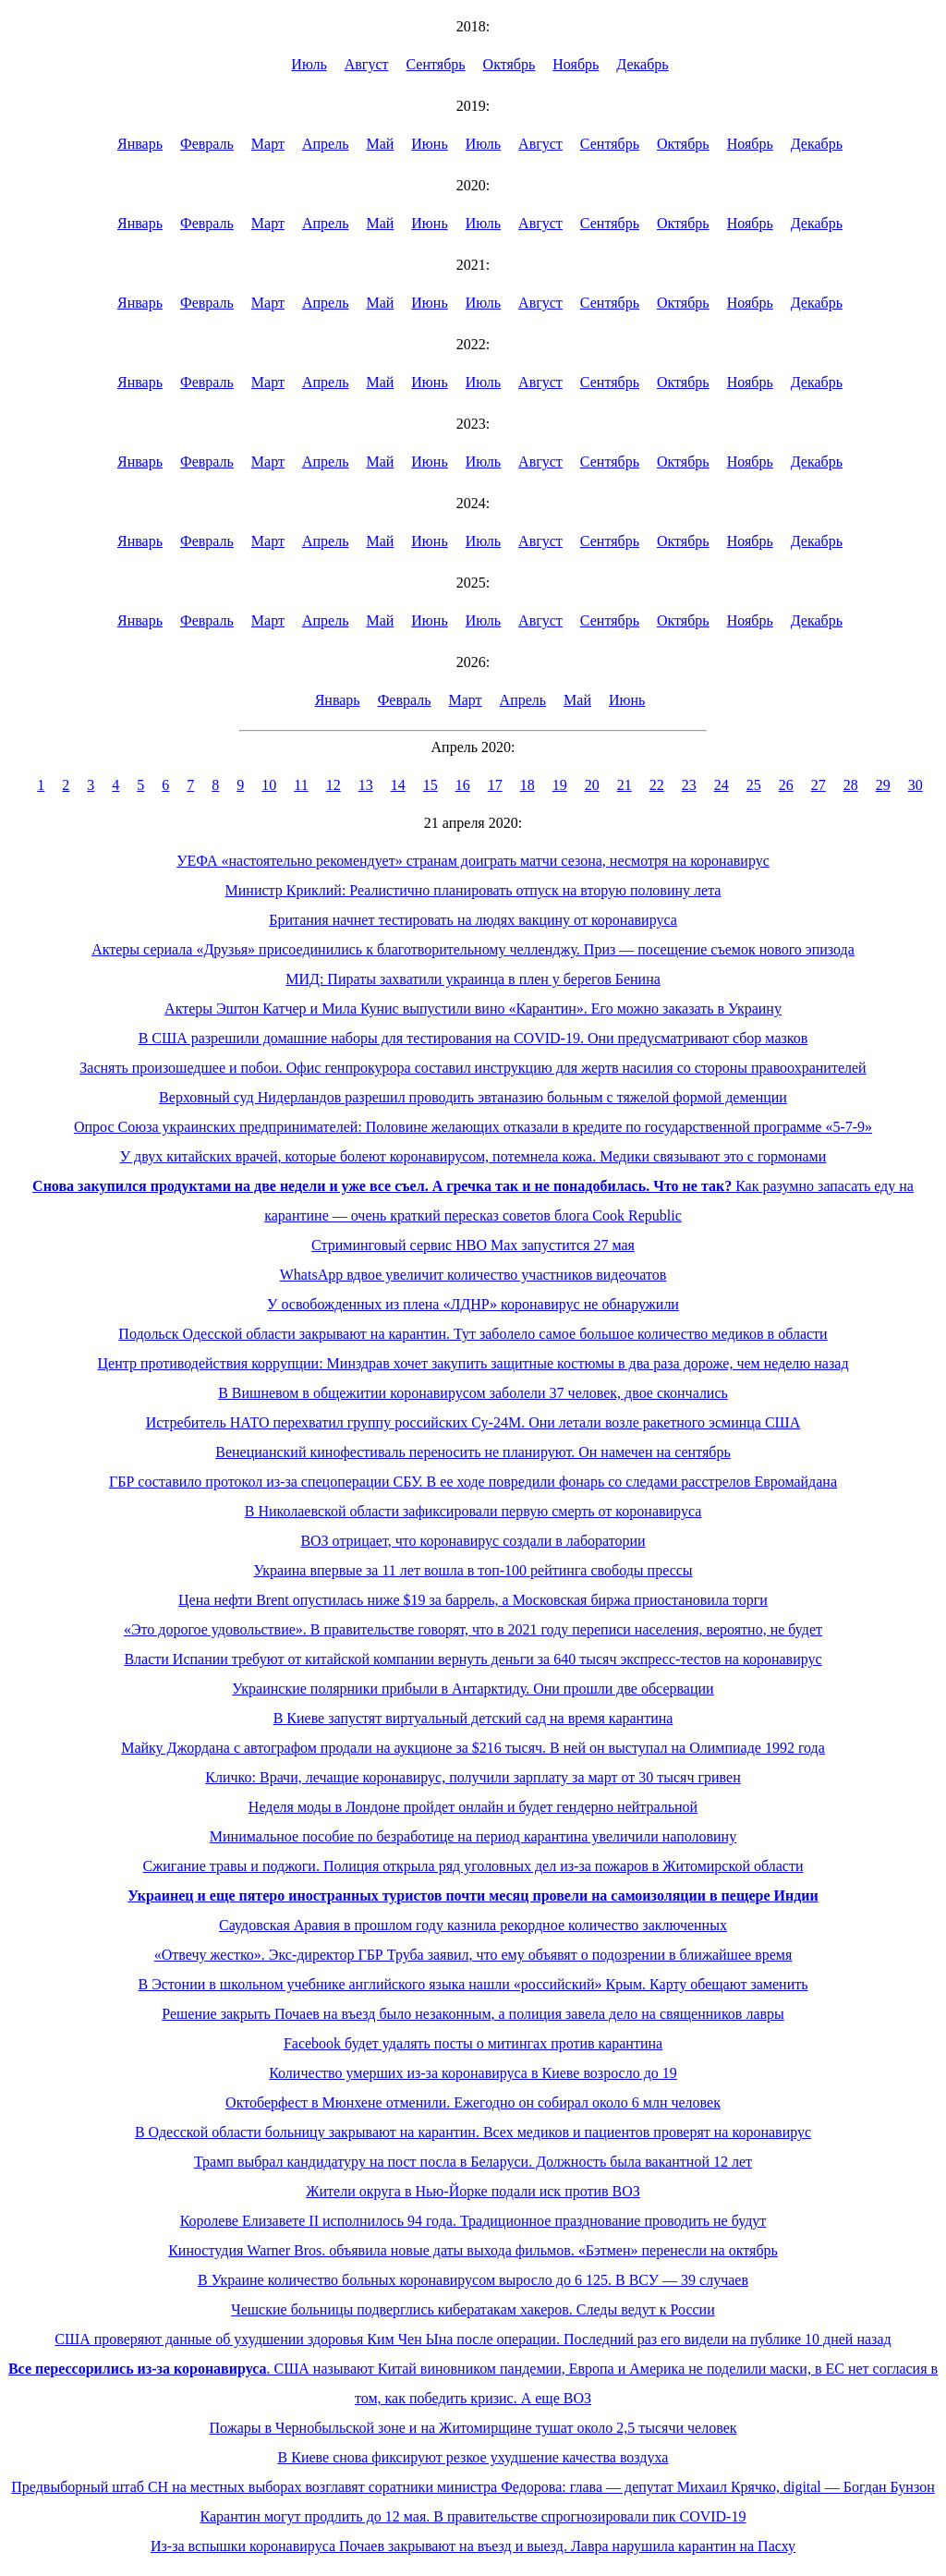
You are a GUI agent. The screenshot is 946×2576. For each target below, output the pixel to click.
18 (527, 785)
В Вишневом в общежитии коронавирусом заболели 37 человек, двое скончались (473, 1393)
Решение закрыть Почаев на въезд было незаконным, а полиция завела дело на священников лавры (473, 2014)
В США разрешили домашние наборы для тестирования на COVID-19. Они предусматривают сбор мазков (473, 1038)
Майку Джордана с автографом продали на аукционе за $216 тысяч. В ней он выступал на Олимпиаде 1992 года (473, 1748)
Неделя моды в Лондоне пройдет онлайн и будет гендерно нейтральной (473, 1807)
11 (301, 785)
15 (430, 785)
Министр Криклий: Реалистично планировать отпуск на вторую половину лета (473, 890)
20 (592, 785)
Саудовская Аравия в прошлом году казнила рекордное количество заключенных (473, 1925)
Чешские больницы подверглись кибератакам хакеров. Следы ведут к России (472, 2309)
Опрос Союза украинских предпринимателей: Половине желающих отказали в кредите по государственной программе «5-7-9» (473, 1127)
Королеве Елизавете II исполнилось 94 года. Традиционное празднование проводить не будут (473, 2221)
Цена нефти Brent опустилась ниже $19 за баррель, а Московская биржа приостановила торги (473, 1600)
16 (462, 785)
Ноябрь (575, 64)
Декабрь (642, 64)
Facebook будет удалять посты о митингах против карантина (473, 2043)
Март (268, 144)
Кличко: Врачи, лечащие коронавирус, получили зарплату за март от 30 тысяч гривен (472, 1777)
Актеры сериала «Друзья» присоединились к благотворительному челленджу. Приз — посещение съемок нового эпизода (473, 949)
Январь (140, 144)
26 (786, 785)
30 (915, 785)
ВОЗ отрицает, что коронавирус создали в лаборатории (472, 1541)
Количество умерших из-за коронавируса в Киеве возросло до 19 (473, 2073)
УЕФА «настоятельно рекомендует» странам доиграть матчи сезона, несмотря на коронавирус (473, 861)
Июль (308, 64)
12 (333, 785)
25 (753, 785)
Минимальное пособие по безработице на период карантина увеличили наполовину (473, 1836)
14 (398, 785)
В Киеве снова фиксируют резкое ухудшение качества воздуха (473, 2457)
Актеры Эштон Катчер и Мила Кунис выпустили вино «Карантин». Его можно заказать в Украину (473, 1008)
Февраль (207, 144)
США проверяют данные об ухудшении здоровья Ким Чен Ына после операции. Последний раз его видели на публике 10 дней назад (473, 2339)
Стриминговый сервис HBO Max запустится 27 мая (473, 1245)
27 (818, 785)
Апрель (325, 144)
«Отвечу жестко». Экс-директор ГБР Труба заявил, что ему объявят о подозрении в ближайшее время (473, 1954)
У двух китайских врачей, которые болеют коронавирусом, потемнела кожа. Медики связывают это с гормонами (473, 1156)
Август (367, 64)
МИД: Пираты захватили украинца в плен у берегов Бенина (473, 979)
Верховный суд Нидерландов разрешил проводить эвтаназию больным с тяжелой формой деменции (473, 1097)
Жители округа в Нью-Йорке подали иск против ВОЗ (473, 2191)
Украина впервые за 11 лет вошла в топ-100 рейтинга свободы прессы (472, 1570)
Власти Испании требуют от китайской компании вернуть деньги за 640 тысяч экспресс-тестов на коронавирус (472, 1659)
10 (268, 785)
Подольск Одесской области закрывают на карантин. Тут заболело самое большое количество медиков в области (472, 1334)
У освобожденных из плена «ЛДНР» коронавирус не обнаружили (473, 1304)
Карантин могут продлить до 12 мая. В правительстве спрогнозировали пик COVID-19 (473, 2516)
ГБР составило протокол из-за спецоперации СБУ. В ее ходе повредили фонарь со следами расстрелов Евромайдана (473, 1481)
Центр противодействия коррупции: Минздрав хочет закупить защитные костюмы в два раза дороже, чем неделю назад (472, 1363)
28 (850, 785)
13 (365, 785)
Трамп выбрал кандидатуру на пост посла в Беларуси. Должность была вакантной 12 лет (473, 2161)
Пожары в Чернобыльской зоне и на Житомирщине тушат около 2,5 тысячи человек (473, 2428)
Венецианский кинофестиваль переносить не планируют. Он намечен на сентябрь (472, 1452)
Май (380, 144)
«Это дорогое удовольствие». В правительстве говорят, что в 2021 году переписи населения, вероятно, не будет (473, 1629)
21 (624, 785)
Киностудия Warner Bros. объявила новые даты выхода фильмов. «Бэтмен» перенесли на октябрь (473, 2250)
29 (883, 785)
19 (559, 785)
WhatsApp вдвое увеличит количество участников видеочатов (473, 1274)
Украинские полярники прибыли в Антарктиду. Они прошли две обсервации (472, 1688)
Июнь (429, 144)
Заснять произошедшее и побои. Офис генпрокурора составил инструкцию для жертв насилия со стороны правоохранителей (472, 1067)
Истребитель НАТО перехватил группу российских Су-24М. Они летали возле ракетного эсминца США (473, 1422)
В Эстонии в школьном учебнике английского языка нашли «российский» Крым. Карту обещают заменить (473, 1984)
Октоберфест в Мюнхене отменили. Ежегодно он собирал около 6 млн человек (473, 2102)
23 (689, 785)
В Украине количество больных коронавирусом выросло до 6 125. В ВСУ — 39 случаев (473, 2280)
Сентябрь (436, 64)
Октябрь (509, 64)
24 (721, 785)
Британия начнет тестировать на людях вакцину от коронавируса (473, 920)
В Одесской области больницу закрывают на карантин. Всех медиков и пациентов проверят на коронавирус (473, 2132)
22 (656, 785)
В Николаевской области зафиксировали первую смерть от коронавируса (473, 1511)
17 (495, 785)
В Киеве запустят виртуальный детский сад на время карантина (473, 1718)
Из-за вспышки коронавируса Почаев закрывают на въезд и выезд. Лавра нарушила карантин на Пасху (473, 2546)
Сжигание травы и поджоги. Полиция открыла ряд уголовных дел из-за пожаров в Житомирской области (473, 1866)
